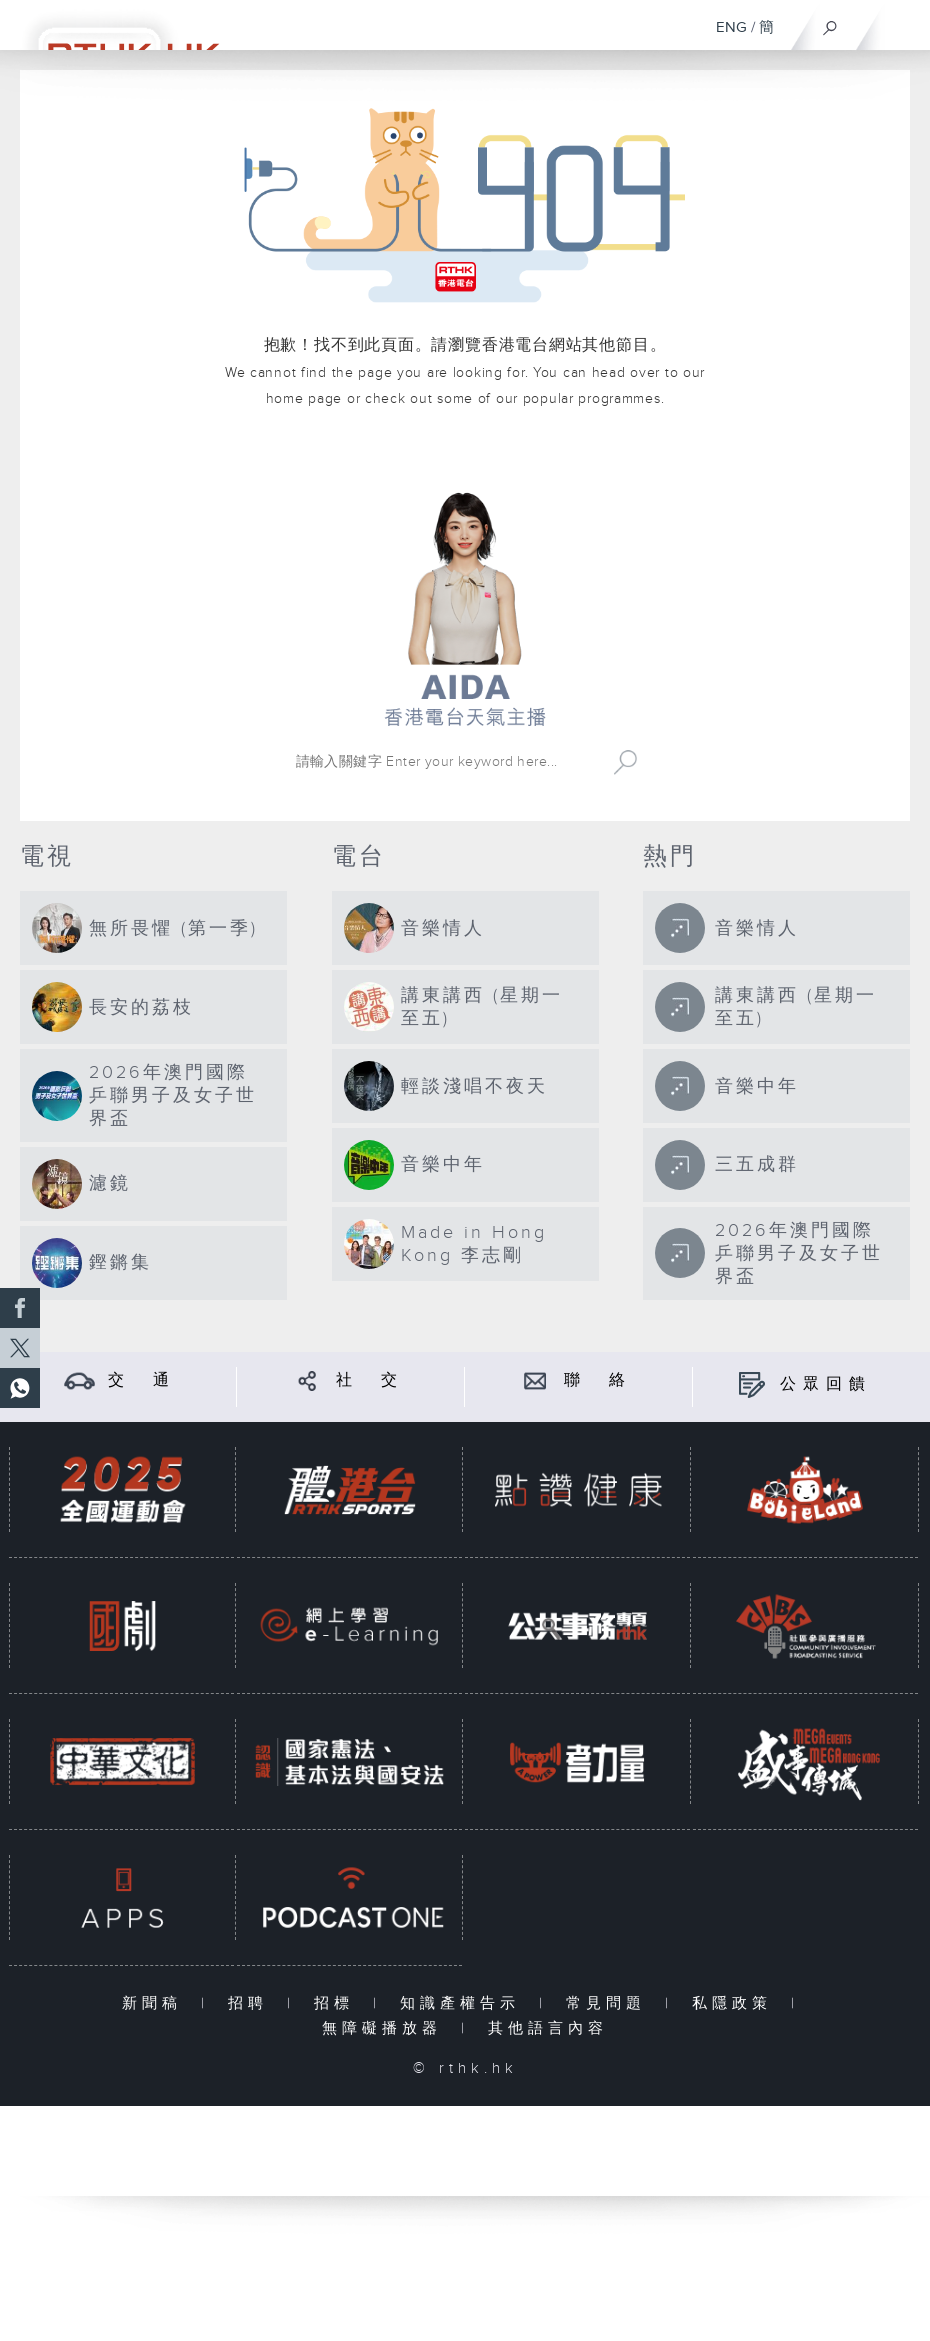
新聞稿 (156, 2003)
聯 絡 (598, 1380)
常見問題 (610, 2003)
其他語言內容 (548, 2028)
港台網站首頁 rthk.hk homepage (464, 457)
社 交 (370, 1380)
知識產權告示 (464, 2003)
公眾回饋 (826, 1384)
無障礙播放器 (386, 2028)
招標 (338, 2003)
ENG (731, 27)
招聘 (252, 2003)
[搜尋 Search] (445, 762)
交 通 (142, 1380)
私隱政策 (736, 2003)
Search (625, 762)
